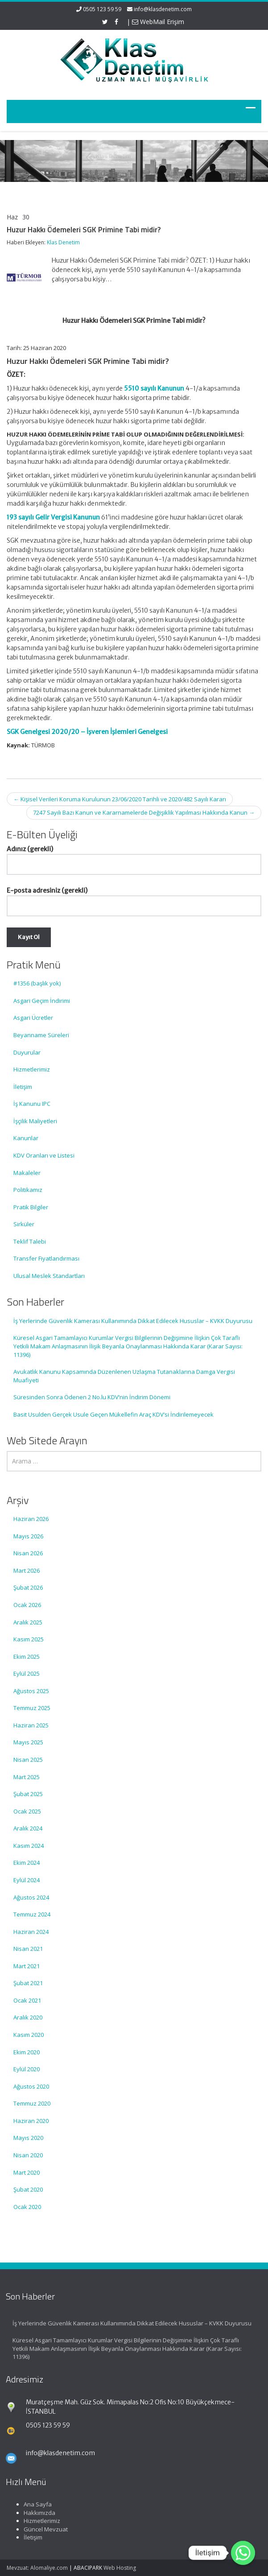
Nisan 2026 (28, 1553)
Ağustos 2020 (31, 2086)
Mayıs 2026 (28, 1536)
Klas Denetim (63, 242)
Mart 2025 (26, 1777)
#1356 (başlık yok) (37, 983)
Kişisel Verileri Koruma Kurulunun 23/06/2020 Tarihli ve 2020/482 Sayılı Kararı (119, 799)
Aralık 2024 (27, 1828)
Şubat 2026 (28, 1587)
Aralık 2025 (27, 1622)
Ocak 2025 (27, 1811)
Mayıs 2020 (28, 2138)
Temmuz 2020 (31, 2103)
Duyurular (27, 1052)
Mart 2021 (26, 1966)
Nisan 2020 (28, 2155)
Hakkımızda (32, 2513)
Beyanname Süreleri (41, 1035)
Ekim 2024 (26, 1863)
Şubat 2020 (28, 2189)
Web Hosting (119, 2568)
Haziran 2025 (31, 1725)
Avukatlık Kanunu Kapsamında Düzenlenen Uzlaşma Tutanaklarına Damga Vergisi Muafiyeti (124, 1376)
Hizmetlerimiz (31, 1069)
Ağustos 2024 (31, 1897)
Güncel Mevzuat (38, 2529)
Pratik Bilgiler (30, 1207)
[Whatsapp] (243, 2553)
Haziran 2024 (31, 1932)
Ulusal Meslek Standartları (49, 1276)
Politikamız (27, 1190)
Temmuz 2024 (31, 1914)
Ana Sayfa (30, 2504)
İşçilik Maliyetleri (35, 1121)
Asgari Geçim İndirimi (41, 1001)
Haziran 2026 (31, 1519)
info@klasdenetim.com (163, 9)
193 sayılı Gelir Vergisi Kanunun (53, 517)
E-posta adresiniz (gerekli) (134, 898)
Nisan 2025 (28, 1760)
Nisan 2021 (28, 1949)
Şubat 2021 (28, 1983)
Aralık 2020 (27, 2017)
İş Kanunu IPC (31, 1104)
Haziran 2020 (31, 2121)
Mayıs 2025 (28, 1742)
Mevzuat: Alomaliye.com (37, 2568)
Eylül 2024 (26, 1880)
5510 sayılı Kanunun (154, 388)
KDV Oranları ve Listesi (43, 1155)
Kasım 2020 (28, 2035)
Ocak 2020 (27, 2207)
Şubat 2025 (28, 1794)
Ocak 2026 (27, 1605)
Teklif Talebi (29, 1241)
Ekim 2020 (26, 2052)
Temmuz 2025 (31, 1708)
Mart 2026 (26, 1570)
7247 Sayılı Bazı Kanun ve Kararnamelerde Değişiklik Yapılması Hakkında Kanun (144, 812)
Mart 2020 (26, 2172)
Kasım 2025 (28, 1639)
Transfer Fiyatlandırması (46, 1258)
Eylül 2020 (26, 2069)
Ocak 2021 (27, 2000)
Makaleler (27, 1173)
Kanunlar (25, 1138)
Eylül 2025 (26, 1673)
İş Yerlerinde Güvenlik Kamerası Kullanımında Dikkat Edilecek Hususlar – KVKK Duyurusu (132, 1321)
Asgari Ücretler (33, 1018)
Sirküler (23, 1224)
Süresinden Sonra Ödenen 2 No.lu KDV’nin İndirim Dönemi (91, 1397)
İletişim (22, 1087)
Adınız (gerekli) (134, 856)
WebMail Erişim (158, 21)
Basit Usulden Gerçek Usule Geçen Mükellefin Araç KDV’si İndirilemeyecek (113, 1414)
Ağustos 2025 (31, 1691)
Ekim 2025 (26, 1657)
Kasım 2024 (28, 1846)
